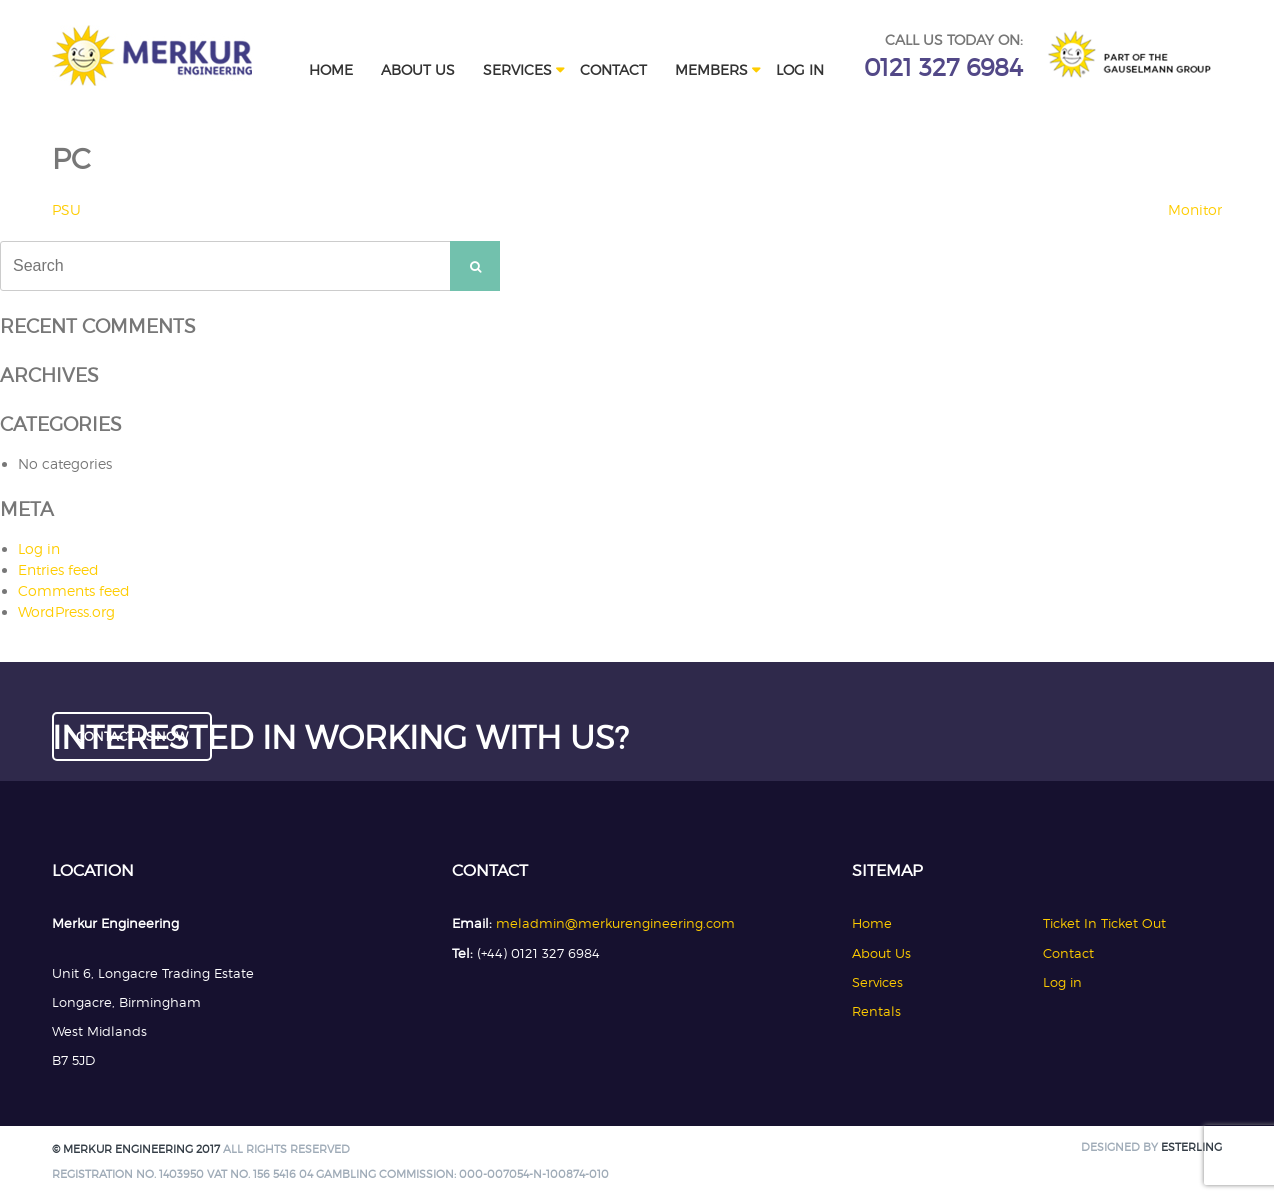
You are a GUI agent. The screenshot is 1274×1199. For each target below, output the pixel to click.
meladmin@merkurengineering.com (615, 923)
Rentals (876, 1011)
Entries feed (58, 569)
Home (331, 69)
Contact (613, 69)
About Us (418, 69)
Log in (800, 69)
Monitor (1195, 209)
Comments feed (74, 590)
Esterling (1191, 1147)
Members (711, 69)
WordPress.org (66, 611)
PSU (66, 209)
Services (517, 69)
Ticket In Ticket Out (1104, 923)
